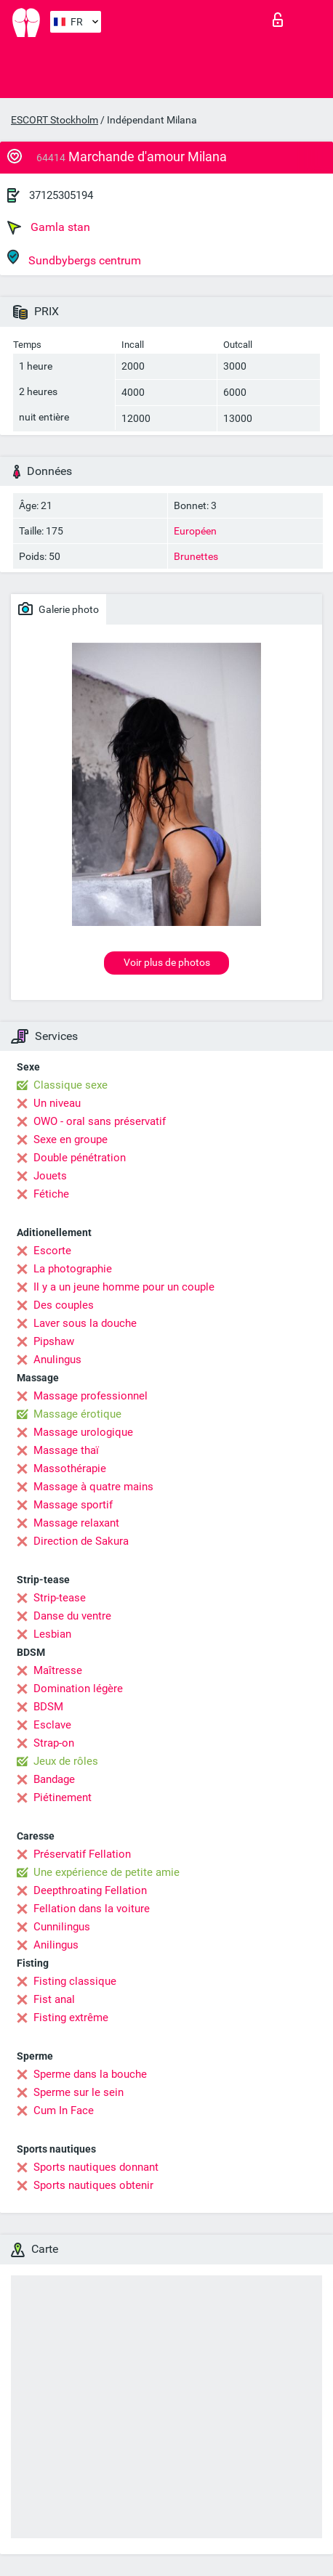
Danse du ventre (72, 1615)
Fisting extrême (70, 2017)
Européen (195, 531)
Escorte (52, 1250)
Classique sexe (70, 1085)
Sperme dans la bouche (90, 2074)
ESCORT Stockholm (54, 120)
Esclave (52, 1724)
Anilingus (56, 1944)
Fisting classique (74, 1981)
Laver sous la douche (85, 1323)
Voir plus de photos (167, 962)
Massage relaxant (76, 1522)
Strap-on (53, 1743)
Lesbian (52, 1634)
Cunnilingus (61, 1926)
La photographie (72, 1268)
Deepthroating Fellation (90, 1890)
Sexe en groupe (70, 1139)
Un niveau (57, 1103)
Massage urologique (83, 1432)
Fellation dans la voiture (91, 1908)
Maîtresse (57, 1670)
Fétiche (51, 1193)
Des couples (63, 1305)
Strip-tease (59, 1597)
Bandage (54, 1779)
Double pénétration (79, 1157)
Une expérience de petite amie (106, 1872)
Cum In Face (63, 2110)
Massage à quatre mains (93, 1486)
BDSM (48, 1706)
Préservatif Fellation (82, 1854)
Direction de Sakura (81, 1541)
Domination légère (78, 1688)
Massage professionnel (90, 1395)
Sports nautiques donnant (96, 2167)
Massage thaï (66, 1450)
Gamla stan (48, 227)
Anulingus (57, 1359)
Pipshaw (53, 1341)
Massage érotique (77, 1414)
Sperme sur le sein (78, 2092)
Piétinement (62, 1797)
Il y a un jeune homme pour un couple (123, 1286)
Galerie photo (58, 608)
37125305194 (61, 195)
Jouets (50, 1175)
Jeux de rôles (65, 1761)
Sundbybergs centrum (74, 258)
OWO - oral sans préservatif (99, 1121)
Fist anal (54, 1999)
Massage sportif (73, 1504)
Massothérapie (69, 1468)
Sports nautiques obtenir (93, 2185)
